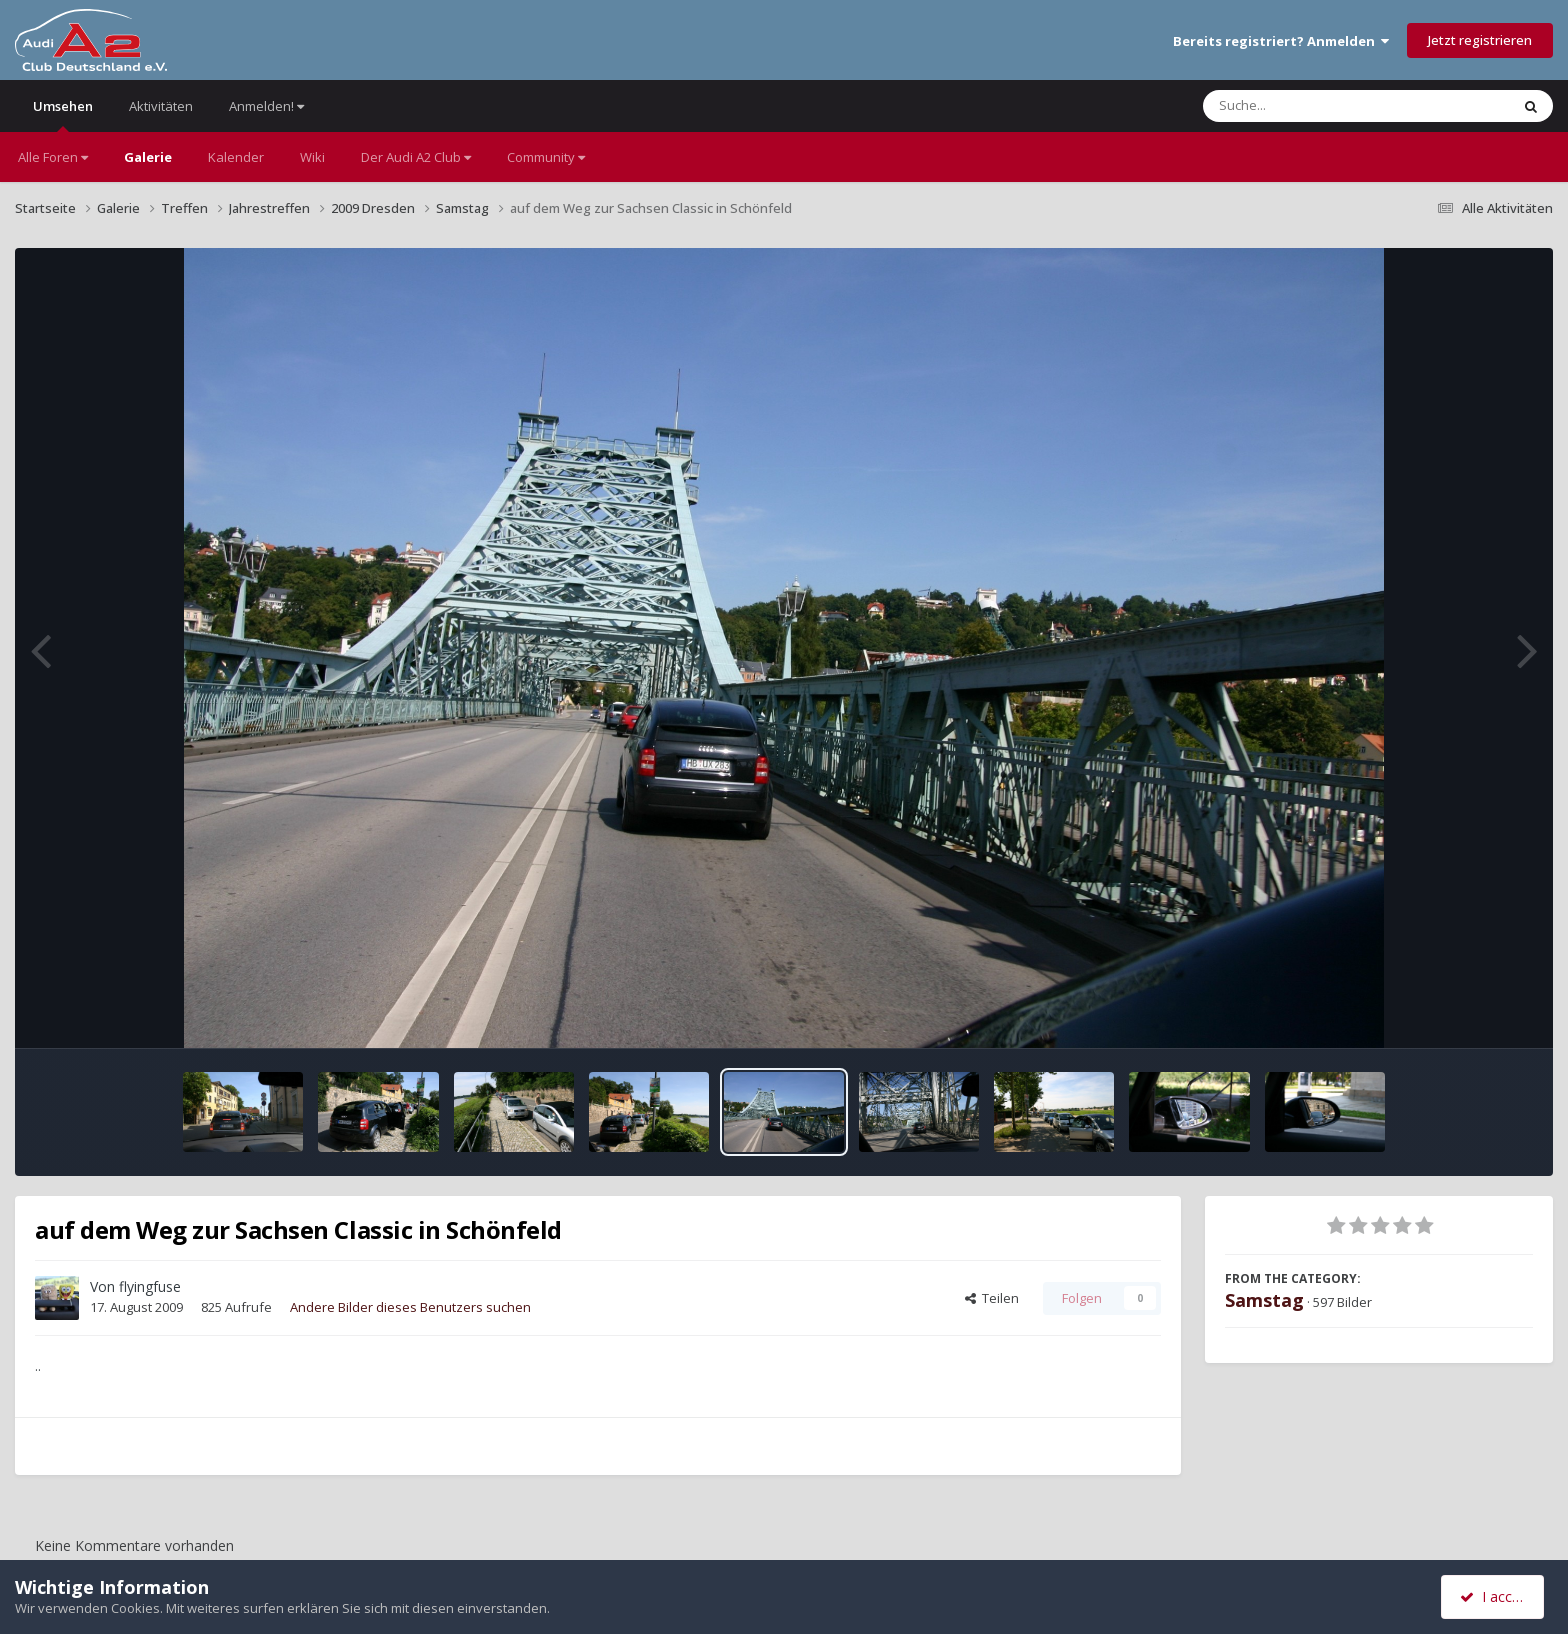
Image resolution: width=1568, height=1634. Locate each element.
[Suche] (1315, 106)
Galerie (148, 157)
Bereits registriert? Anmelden (1281, 41)
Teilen (992, 1298)
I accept (1495, 1596)
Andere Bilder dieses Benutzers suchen (410, 1307)
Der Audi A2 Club (416, 157)
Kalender (236, 157)
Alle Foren (53, 157)
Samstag (1264, 1300)
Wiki (312, 157)
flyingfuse (150, 1286)
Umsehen (63, 114)
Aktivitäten (161, 106)
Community (546, 157)
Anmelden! (266, 106)
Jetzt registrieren (1480, 40)
